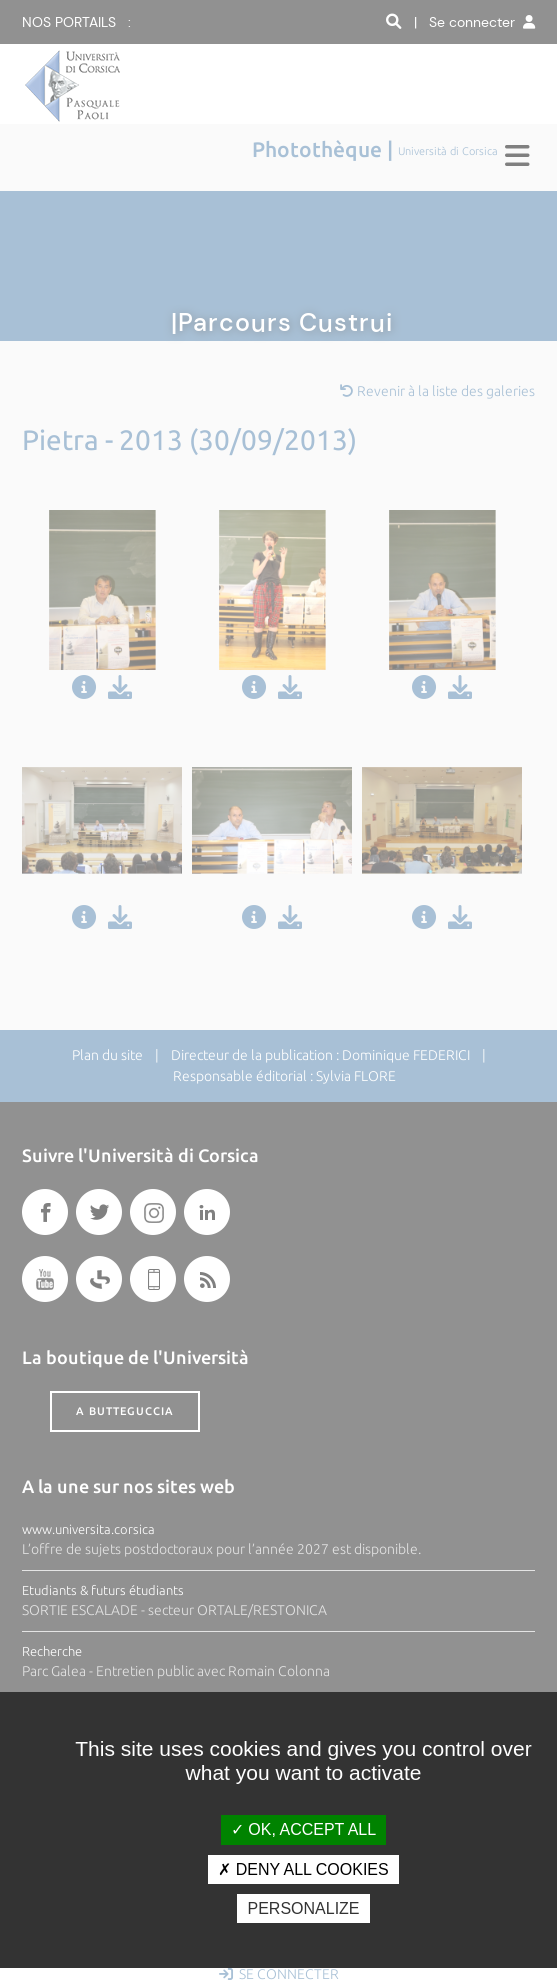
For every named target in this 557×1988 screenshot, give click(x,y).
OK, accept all (303, 1829)
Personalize (303, 1908)
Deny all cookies (303, 1869)
